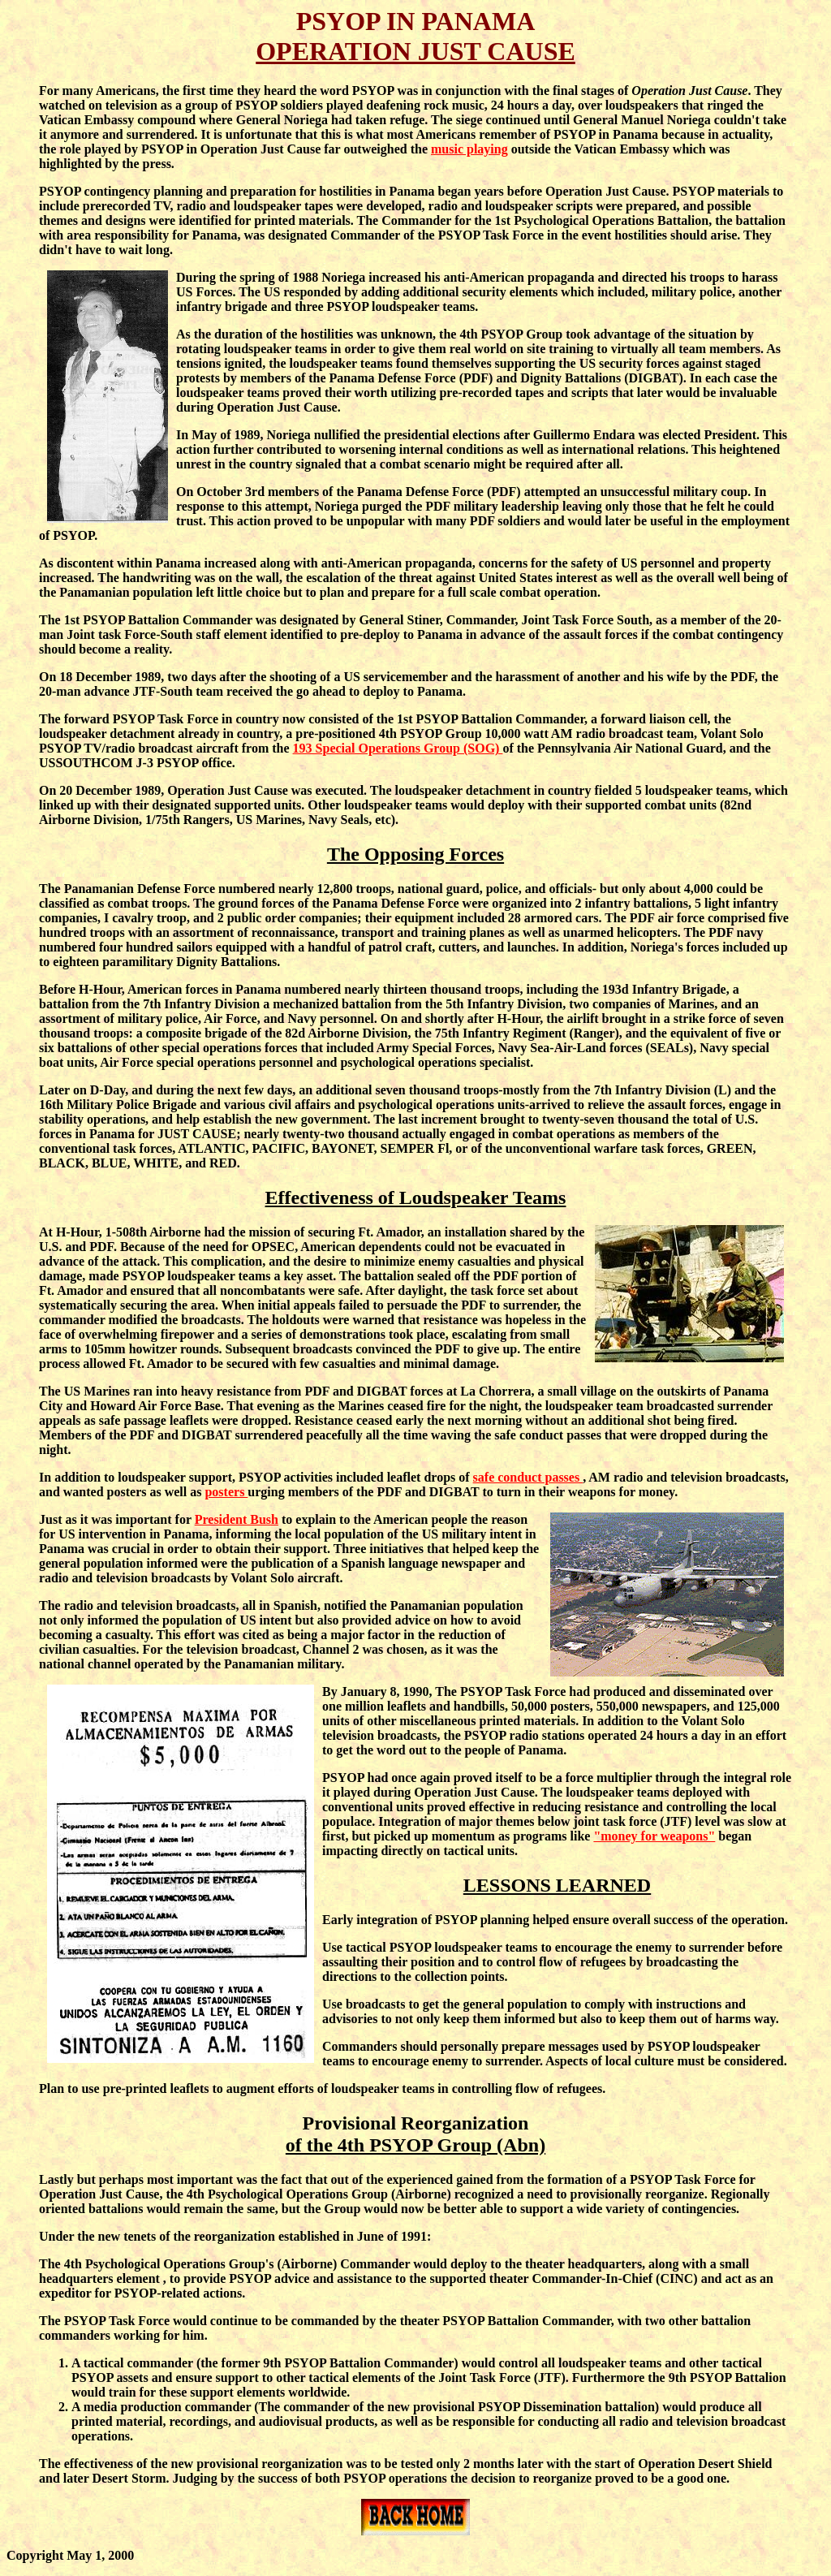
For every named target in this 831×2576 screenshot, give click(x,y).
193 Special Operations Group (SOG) (398, 748)
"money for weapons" (654, 1836)
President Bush (236, 1519)
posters (226, 1492)
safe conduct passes (528, 1477)
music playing (469, 149)
